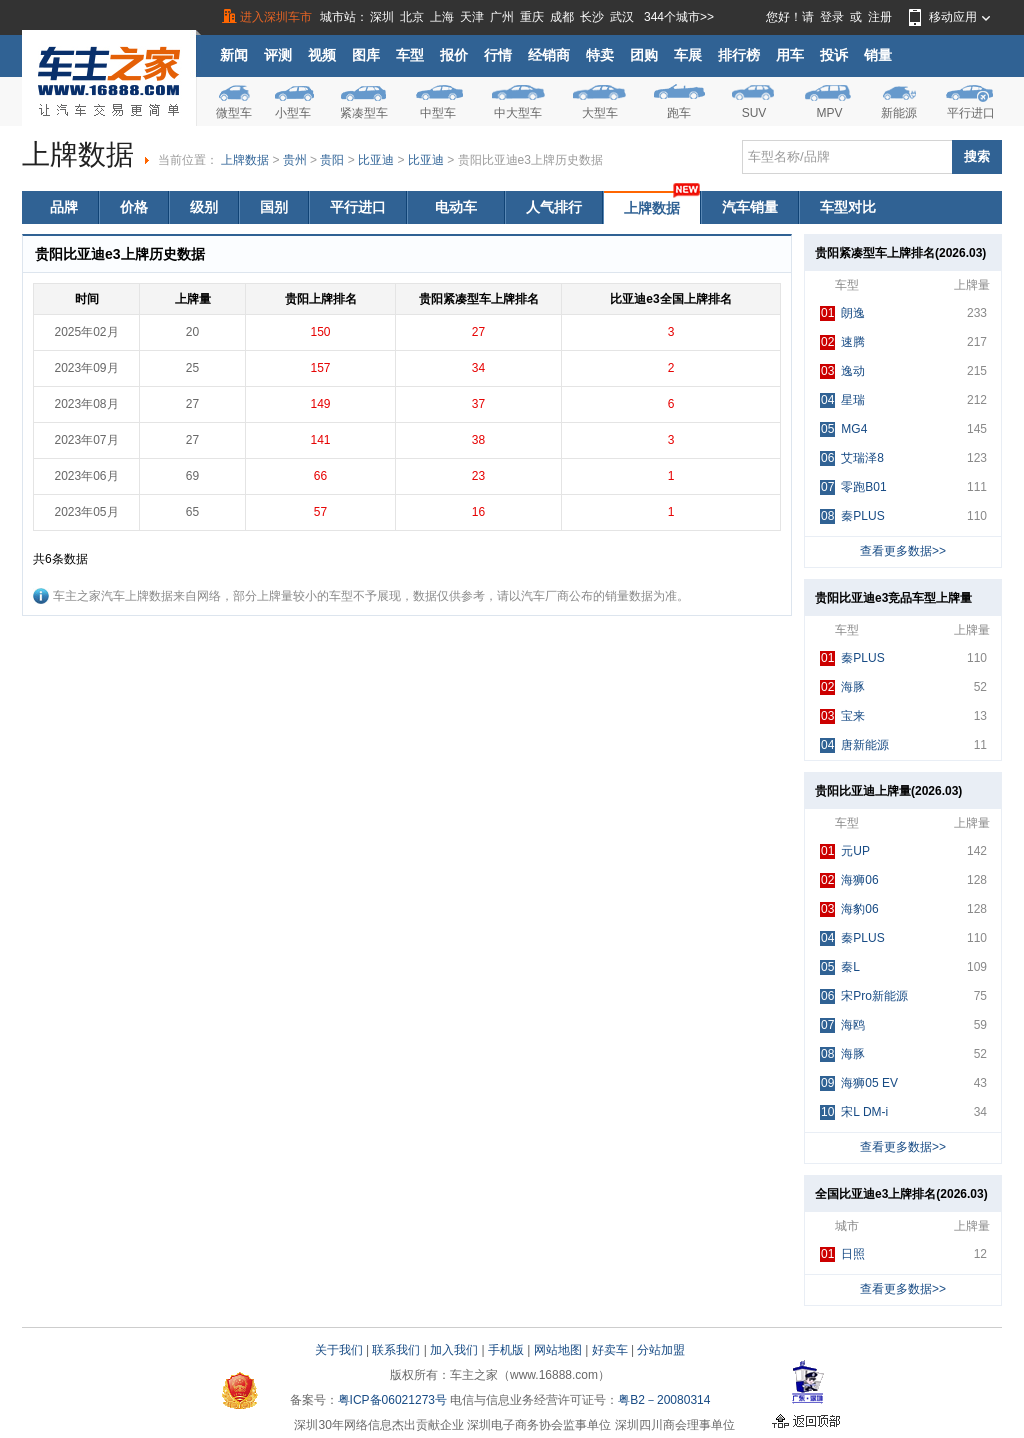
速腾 (842, 342)
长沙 (592, 17)
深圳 (382, 17)
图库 (366, 55)
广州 (502, 17)
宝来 (842, 716)
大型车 (600, 113)
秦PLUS (852, 516)
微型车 (234, 113)
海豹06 (849, 909)
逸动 (842, 371)
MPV (829, 113)
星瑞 (842, 400)
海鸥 (842, 1025)
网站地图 (558, 1350)
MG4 (843, 429)
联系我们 (396, 1350)
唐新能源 (854, 745)
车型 (410, 55)
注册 (880, 17)
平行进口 (971, 113)
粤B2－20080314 (664, 1400)
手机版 (506, 1350)
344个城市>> (679, 17)
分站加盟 (661, 1350)
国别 (274, 207)
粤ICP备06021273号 (392, 1400)
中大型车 (518, 113)
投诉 (834, 55)
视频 (322, 55)
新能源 (899, 113)
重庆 (532, 17)
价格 (134, 207)
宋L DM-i (854, 1112)
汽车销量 (750, 207)
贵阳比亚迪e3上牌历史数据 (530, 160)
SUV (754, 113)
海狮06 (849, 880)
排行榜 (739, 55)
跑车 (679, 113)
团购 (644, 55)
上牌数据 (245, 160)
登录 (832, 17)
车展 (688, 55)
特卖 (600, 55)
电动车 (456, 207)
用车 (790, 55)
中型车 (438, 113)
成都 (562, 17)
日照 (842, 1254)
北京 (412, 17)
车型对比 (848, 207)
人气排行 (554, 207)
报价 (454, 55)
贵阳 (332, 160)
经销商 (549, 55)
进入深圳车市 (276, 17)
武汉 (622, 17)
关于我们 (339, 1350)
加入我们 (454, 1350)
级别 (204, 207)
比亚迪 (376, 160)
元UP (845, 851)
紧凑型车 (364, 113)
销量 (878, 55)
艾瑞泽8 (852, 458)
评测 (278, 55)
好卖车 (610, 1350)
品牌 (64, 207)
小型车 (293, 113)
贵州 (295, 160)
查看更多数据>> (903, 551)
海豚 (842, 687)
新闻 (234, 55)
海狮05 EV (859, 1083)
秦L (840, 967)
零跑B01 (853, 487)
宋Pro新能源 (864, 996)
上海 (442, 17)
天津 (472, 17)
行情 (498, 55)
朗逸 (842, 313)
